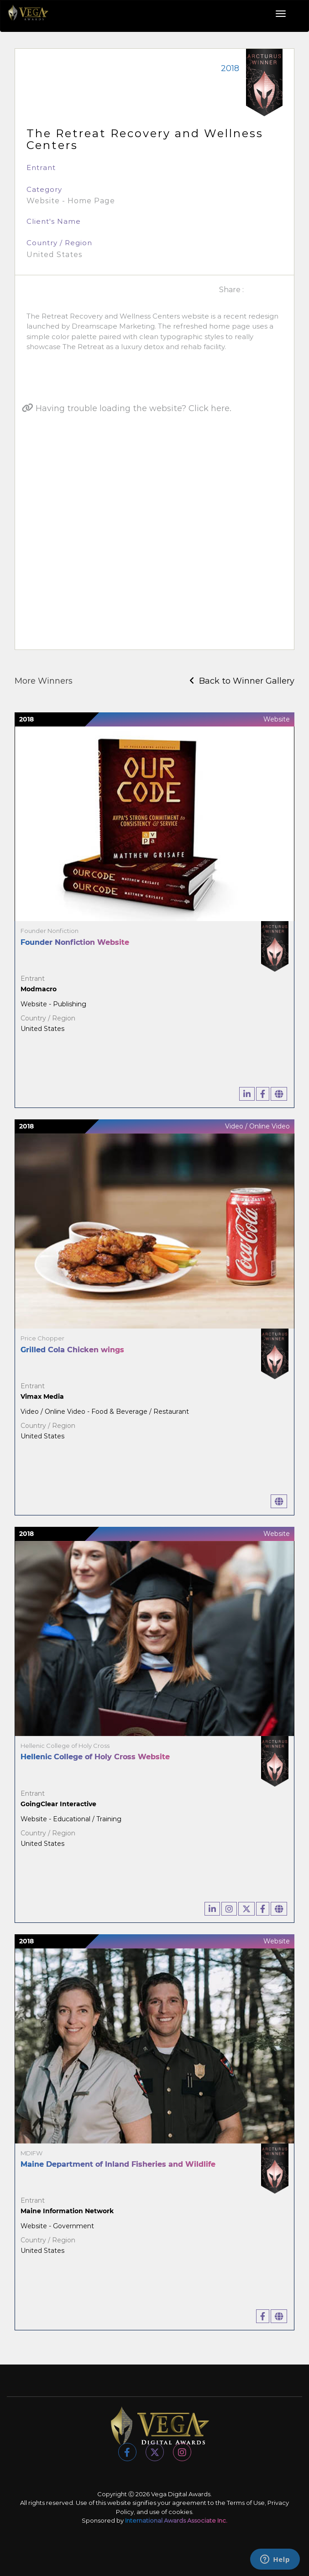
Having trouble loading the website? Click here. (126, 408)
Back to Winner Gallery (241, 681)
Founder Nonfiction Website (75, 942)
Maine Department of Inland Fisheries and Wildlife (118, 2164)
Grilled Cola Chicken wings (72, 1349)
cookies (180, 2511)
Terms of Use (246, 2502)
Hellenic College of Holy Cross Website (95, 1756)
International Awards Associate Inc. (176, 2520)
